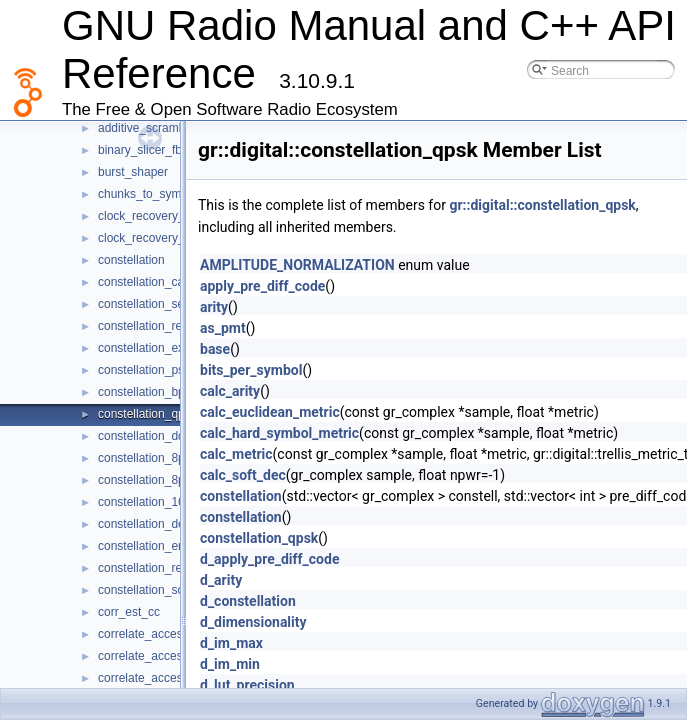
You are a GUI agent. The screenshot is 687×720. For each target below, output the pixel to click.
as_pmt (223, 328)
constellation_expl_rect (159, 348)
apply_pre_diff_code (262, 286)
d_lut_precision (247, 685)
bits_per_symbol (251, 370)
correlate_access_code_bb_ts (177, 656)
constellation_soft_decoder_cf (177, 590)
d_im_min (230, 664)
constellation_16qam (153, 502)
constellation (131, 260)
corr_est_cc (129, 612)
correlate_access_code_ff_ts (174, 678)
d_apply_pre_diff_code (269, 559)
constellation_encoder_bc (166, 546)
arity (214, 307)
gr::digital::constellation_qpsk (542, 205)
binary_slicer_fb (140, 150)
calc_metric (236, 454)
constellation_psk (144, 370)
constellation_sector (151, 304)
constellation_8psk (147, 458)
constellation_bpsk (147, 392)
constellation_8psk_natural (169, 480)
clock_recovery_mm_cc (160, 216)
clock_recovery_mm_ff (158, 238)
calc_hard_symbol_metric (279, 433)
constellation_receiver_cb (165, 568)
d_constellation (248, 601)
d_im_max (231, 643)
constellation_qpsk (147, 414)
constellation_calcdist (154, 282)
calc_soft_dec (243, 475)
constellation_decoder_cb (166, 524)
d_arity (221, 580)
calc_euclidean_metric (270, 412)
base (215, 349)
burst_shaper (133, 172)
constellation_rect (144, 326)
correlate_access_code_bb (169, 634)
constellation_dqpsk (150, 436)
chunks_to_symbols (150, 194)
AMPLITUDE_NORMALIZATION (297, 265)
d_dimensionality (253, 622)
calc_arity (230, 391)
